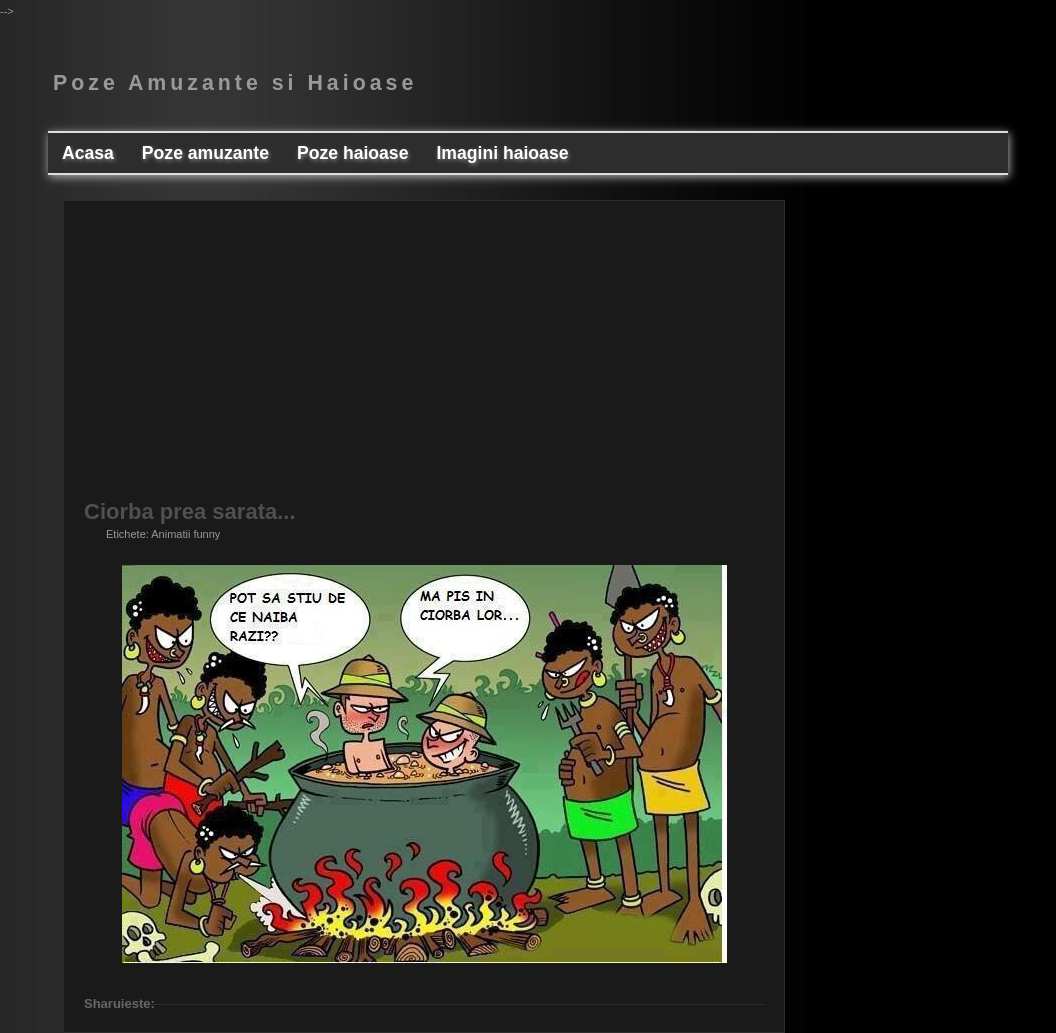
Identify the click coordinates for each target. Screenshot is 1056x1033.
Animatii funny (185, 534)
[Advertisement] (424, 361)
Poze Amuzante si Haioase (235, 83)
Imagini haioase (502, 153)
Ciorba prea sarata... (190, 512)
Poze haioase (352, 153)
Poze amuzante (205, 153)
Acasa (88, 153)
